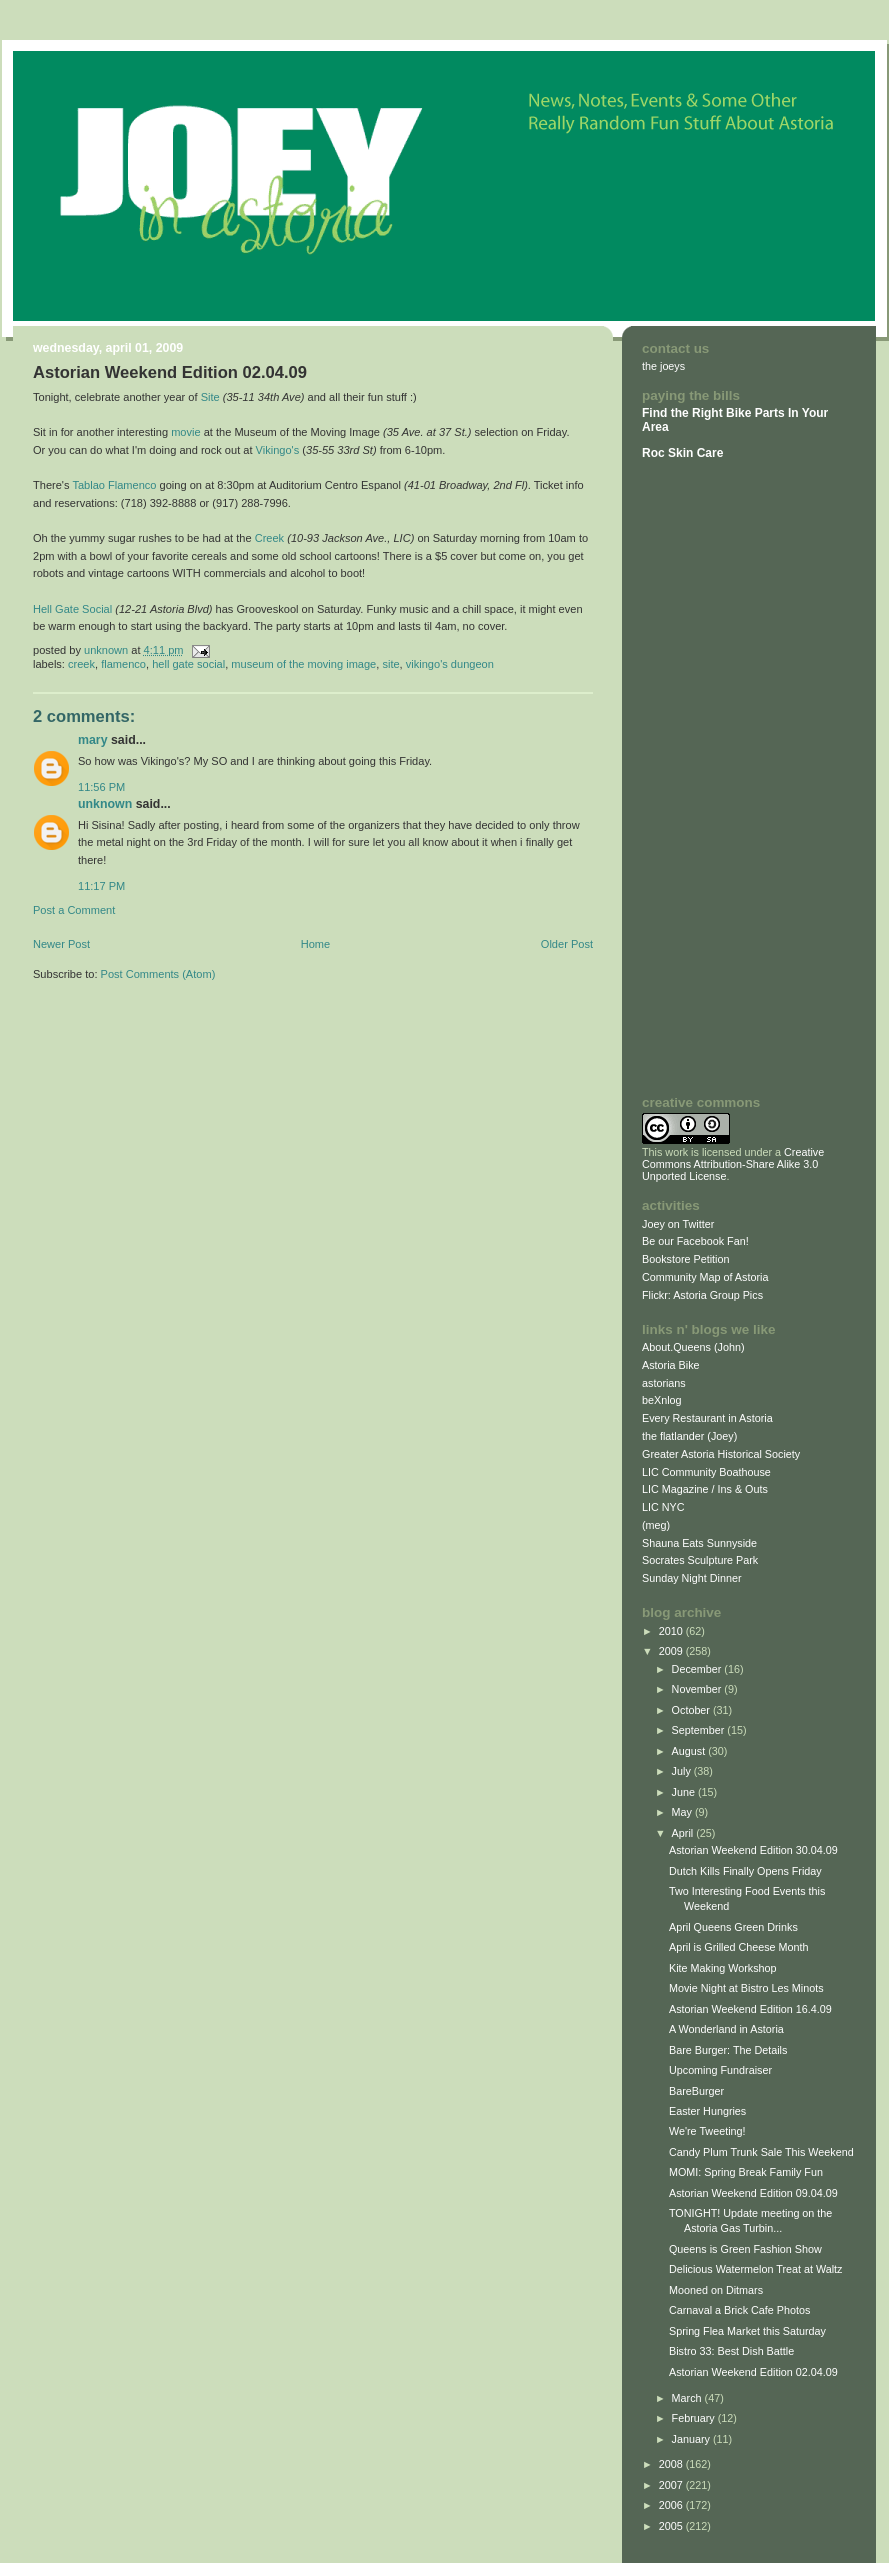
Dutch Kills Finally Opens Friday (745, 1871)
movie (185, 432)
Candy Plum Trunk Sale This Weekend (761, 2152)
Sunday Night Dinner (692, 1578)
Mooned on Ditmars (716, 2290)
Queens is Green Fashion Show (745, 2249)
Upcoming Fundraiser (720, 2070)
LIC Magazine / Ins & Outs (705, 1489)
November (698, 1689)
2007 (672, 2485)
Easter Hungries (707, 2111)
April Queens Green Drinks (733, 1927)
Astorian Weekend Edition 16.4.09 (750, 2009)
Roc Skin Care (682, 453)
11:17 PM (101, 886)
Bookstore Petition (686, 1259)
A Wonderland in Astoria (726, 2029)
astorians (664, 1383)
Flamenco (123, 664)
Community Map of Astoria (705, 1277)
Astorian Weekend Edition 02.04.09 (753, 2372)
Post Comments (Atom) (158, 974)
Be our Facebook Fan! (695, 1241)
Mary (93, 740)
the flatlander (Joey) (689, 1436)
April (684, 1833)
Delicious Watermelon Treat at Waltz (756, 2269)
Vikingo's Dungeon (450, 664)
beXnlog (662, 1400)
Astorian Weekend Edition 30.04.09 (753, 1850)
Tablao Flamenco (114, 485)
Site (210, 397)
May (683, 1812)
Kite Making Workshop (723, 1968)
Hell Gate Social (72, 609)
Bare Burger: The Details (728, 2050)
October (692, 1710)
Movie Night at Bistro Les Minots (746, 1988)
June (685, 1792)
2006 (672, 2505)
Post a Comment (74, 910)
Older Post (567, 944)
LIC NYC (663, 1507)
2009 (672, 1651)
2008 (672, 2464)
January (692, 2439)
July (683, 1771)
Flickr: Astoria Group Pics (702, 1295)
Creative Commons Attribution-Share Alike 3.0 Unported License (733, 1164)
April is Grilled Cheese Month (739, 1947)
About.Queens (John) (693, 1347)
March (688, 2398)
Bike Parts (757, 413)
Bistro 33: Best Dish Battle (731, 2351)
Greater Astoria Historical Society (721, 1454)
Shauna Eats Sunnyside (699, 1543)
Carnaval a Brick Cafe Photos (739, 2310)
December (698, 1669)
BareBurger (696, 2091)
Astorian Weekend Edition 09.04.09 (753, 2193)
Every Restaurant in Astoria (707, 1418)
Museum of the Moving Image (303, 664)
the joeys (663, 366)
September (700, 1730)
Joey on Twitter (678, 1224)
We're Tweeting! (707, 2131)
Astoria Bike (671, 1365)
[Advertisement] (702, 777)
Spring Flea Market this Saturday (747, 2331)
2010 (672, 1631)
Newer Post (61, 944)
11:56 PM (101, 787)
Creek (269, 538)
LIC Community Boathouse (706, 1472)
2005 (672, 2526)
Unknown (105, 804)
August (690, 1751)
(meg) (656, 1525)
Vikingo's (278, 450)
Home (315, 944)
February (695, 2418)
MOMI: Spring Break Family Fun (746, 2172)
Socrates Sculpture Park (700, 1560)
